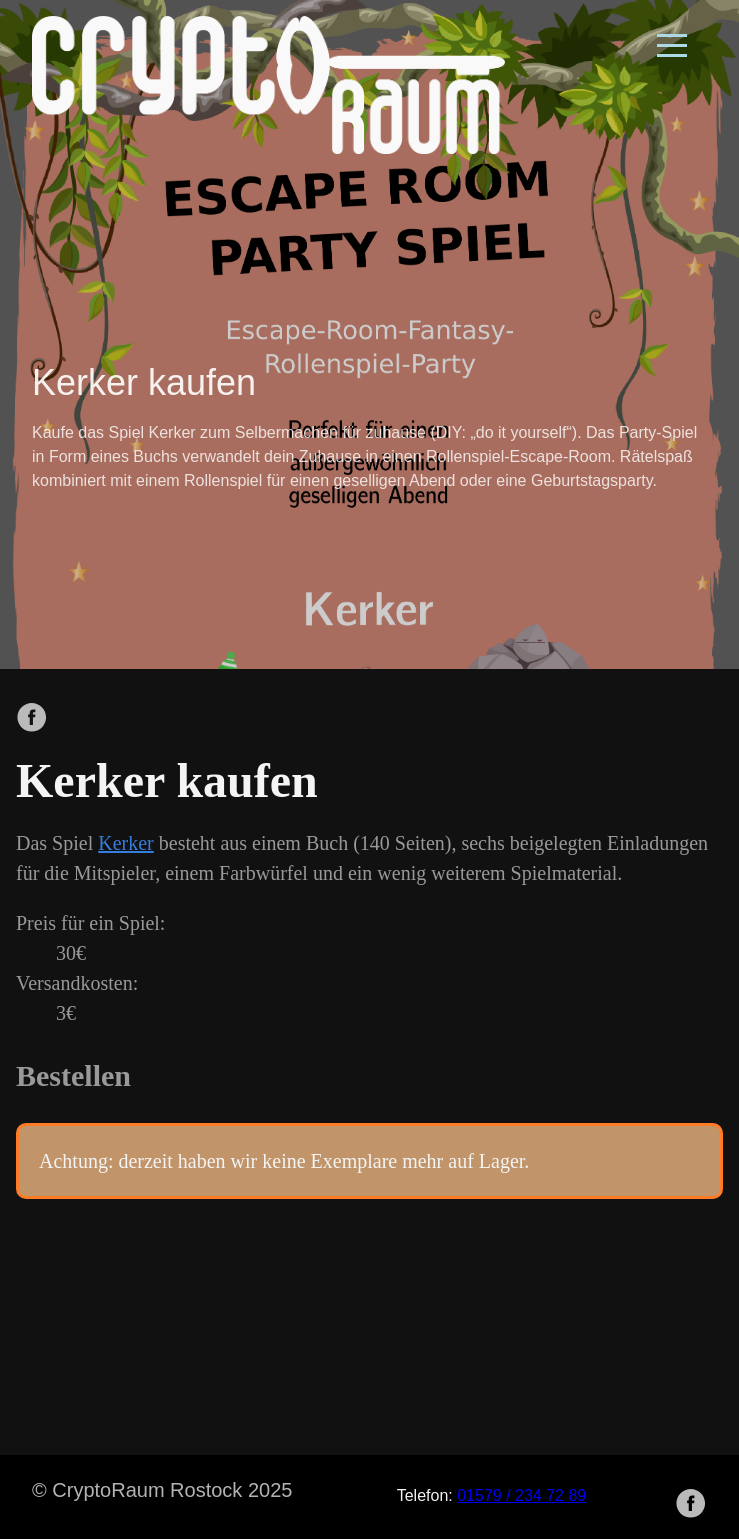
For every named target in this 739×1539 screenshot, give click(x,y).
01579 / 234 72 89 (521, 1495)
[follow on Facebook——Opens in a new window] (697, 1497)
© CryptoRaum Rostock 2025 (162, 1490)
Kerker (126, 843)
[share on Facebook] (32, 719)
